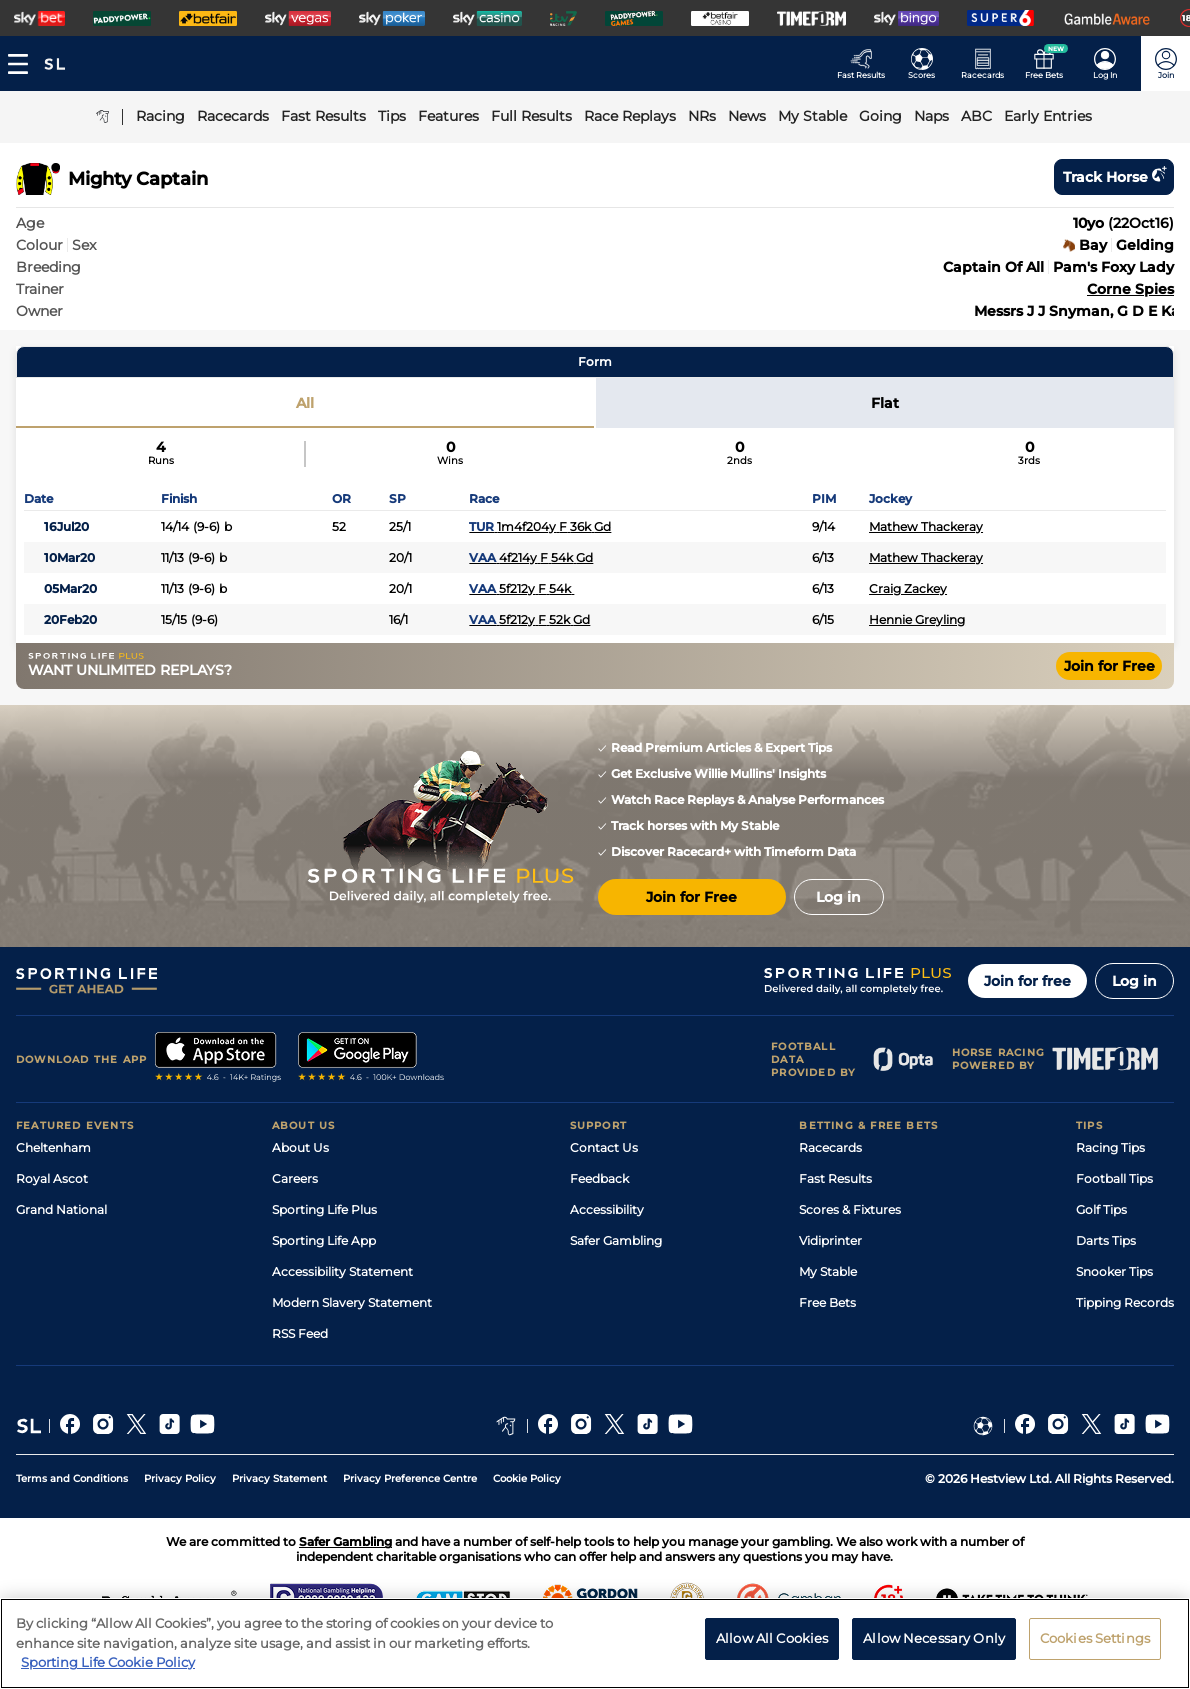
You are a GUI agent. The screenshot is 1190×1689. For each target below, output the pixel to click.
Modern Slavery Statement (352, 1302)
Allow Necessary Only (934, 1645)
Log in (1134, 981)
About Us (300, 1147)
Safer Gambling (616, 1240)
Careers (295, 1178)
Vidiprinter (830, 1240)
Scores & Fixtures (850, 1209)
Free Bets (827, 1302)
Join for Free (1109, 666)
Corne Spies (1130, 289)
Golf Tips (1101, 1209)
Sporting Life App (324, 1240)
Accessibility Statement (342, 1271)
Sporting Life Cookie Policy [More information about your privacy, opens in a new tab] (108, 1670)
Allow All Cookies (772, 1645)
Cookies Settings (1095, 1645)
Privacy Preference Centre (410, 1478)
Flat (885, 403)
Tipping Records (1125, 1302)
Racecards (830, 1147)
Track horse (1114, 177)
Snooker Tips (1114, 1271)
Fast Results (835, 1178)
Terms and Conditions (72, 1478)
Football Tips (1114, 1178)
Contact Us (604, 1147)
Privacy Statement (279, 1478)
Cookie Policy (527, 1478)
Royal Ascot (52, 1178)
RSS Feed (300, 1333)
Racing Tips (1110, 1147)
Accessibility (607, 1209)
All (305, 403)
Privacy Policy (180, 1478)
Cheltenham (53, 1147)
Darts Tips (1106, 1240)
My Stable (828, 1271)
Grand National (61, 1209)
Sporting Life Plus (324, 1209)
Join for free (1027, 981)
